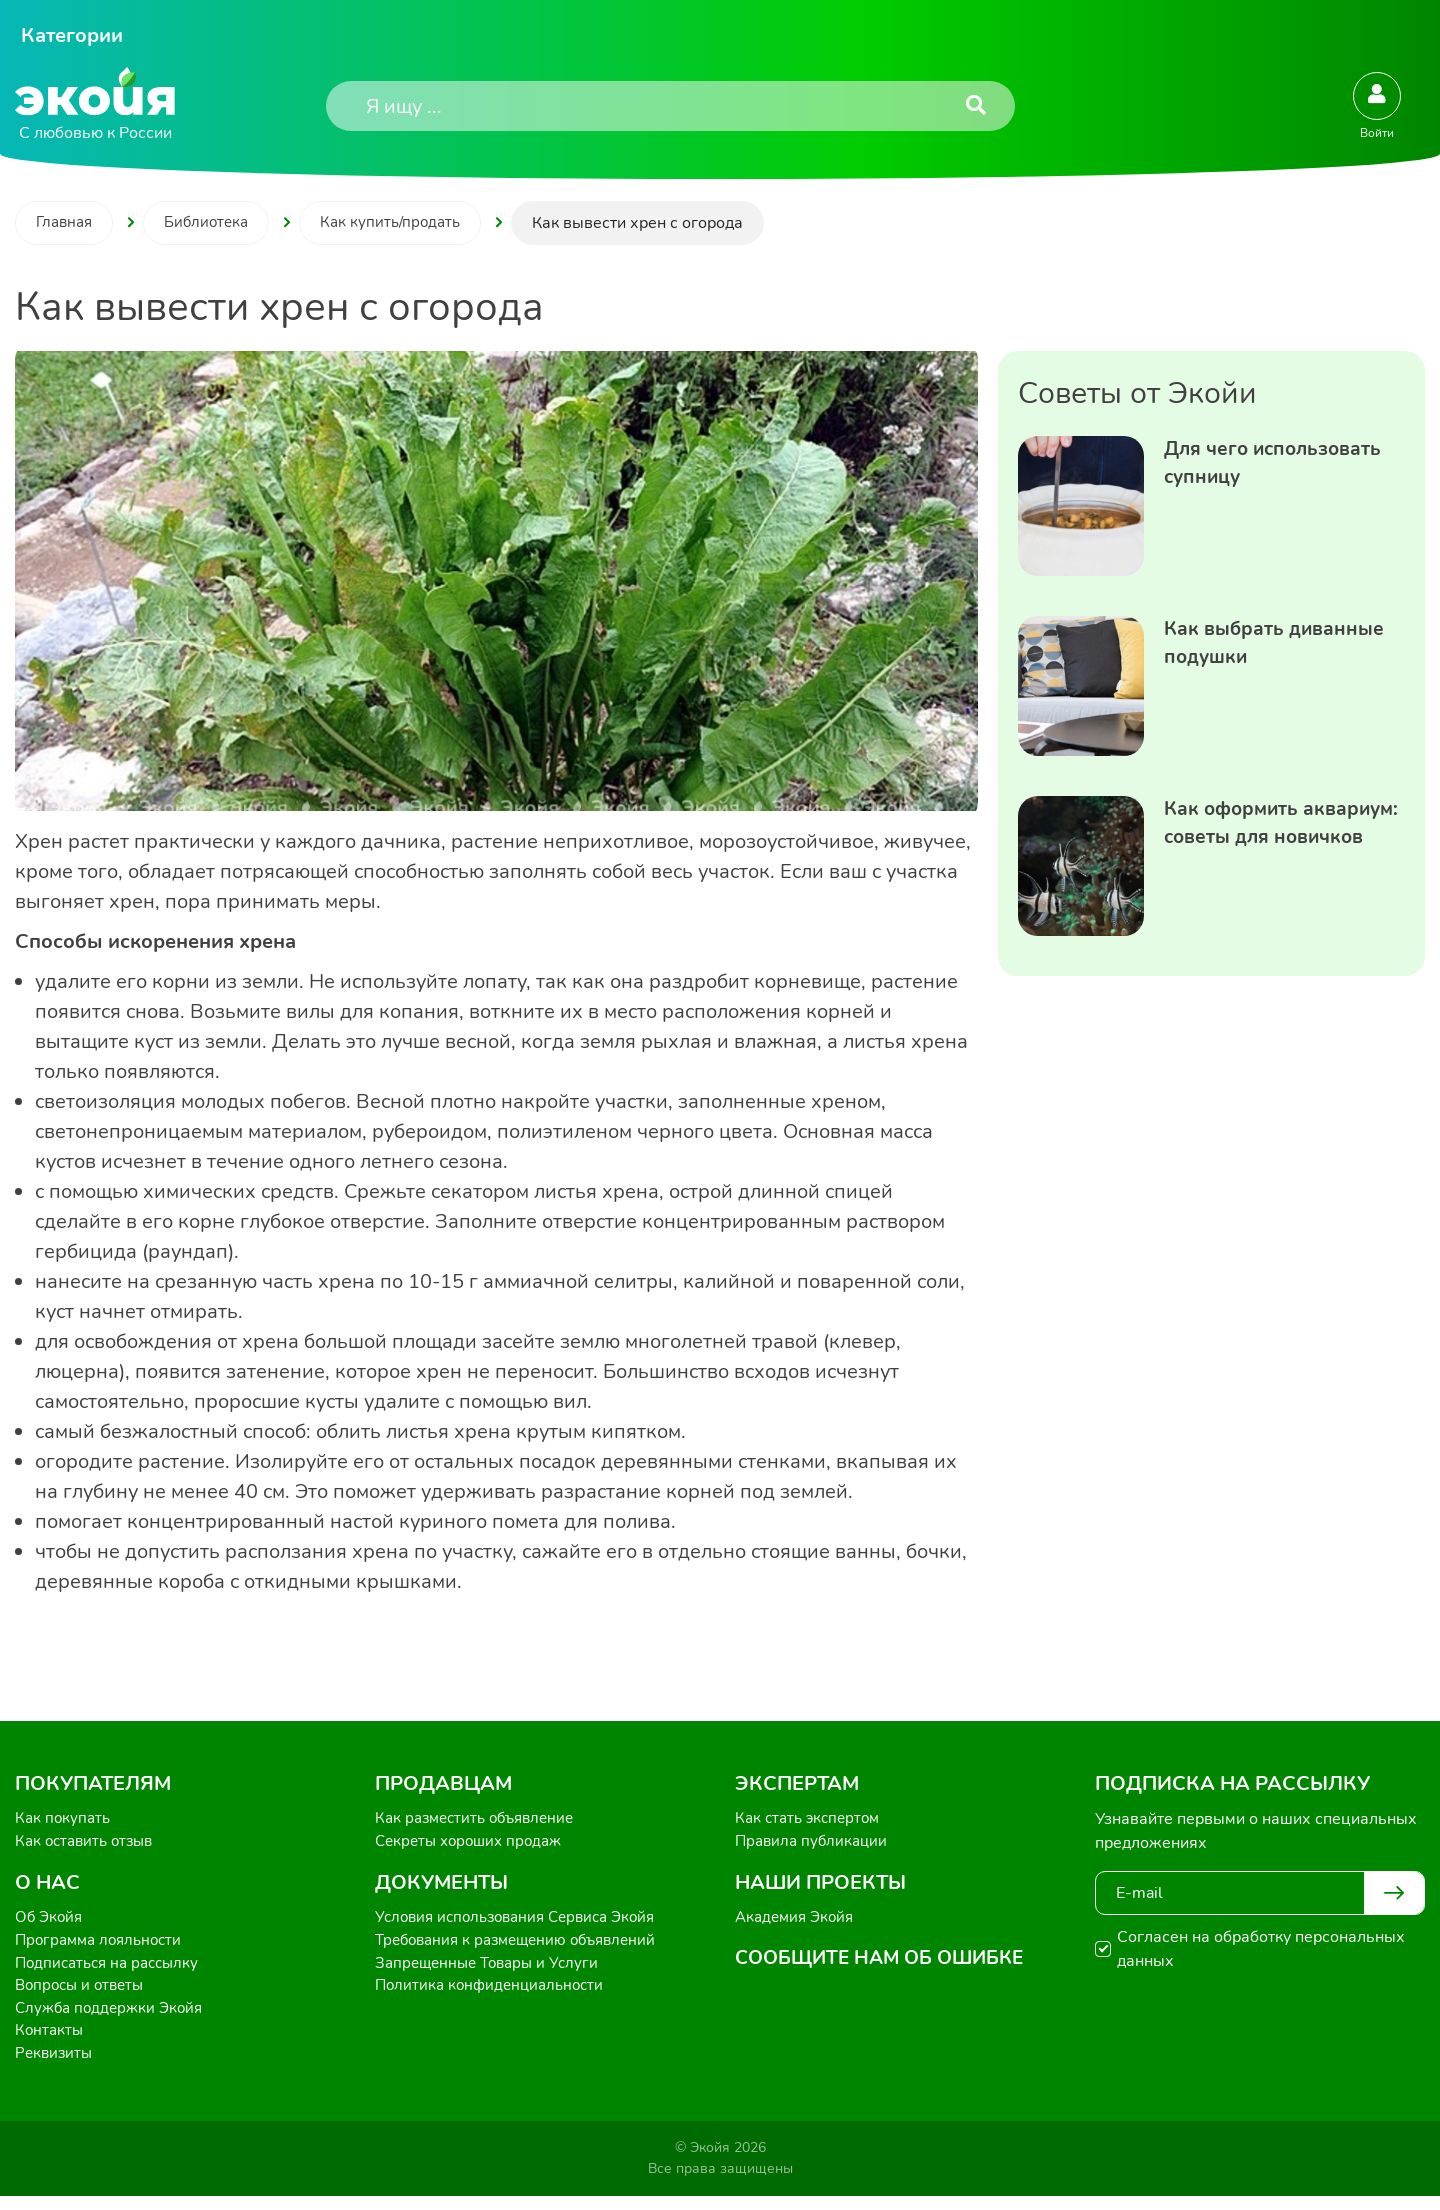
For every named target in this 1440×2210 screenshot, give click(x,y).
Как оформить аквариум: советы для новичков (1270, 841)
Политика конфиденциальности (494, 1994)
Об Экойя (50, 1922)
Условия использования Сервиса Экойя (524, 1922)
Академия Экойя (798, 1922)
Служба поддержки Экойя (113, 2018)
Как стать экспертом (811, 1820)
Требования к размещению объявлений (524, 1946)
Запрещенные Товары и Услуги (492, 1970)
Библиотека (213, 224)
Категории (72, 35)
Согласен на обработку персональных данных (1261, 1950)
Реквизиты (55, 2066)
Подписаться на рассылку (112, 1970)
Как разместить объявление (481, 1820)
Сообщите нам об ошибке (886, 1964)
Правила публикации (814, 1844)
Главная (66, 224)
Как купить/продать (403, 224)
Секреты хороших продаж (474, 1844)
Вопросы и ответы (83, 1994)
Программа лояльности (103, 1946)
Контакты (50, 2042)
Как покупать (64, 1820)
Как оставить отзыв (88, 1844)
